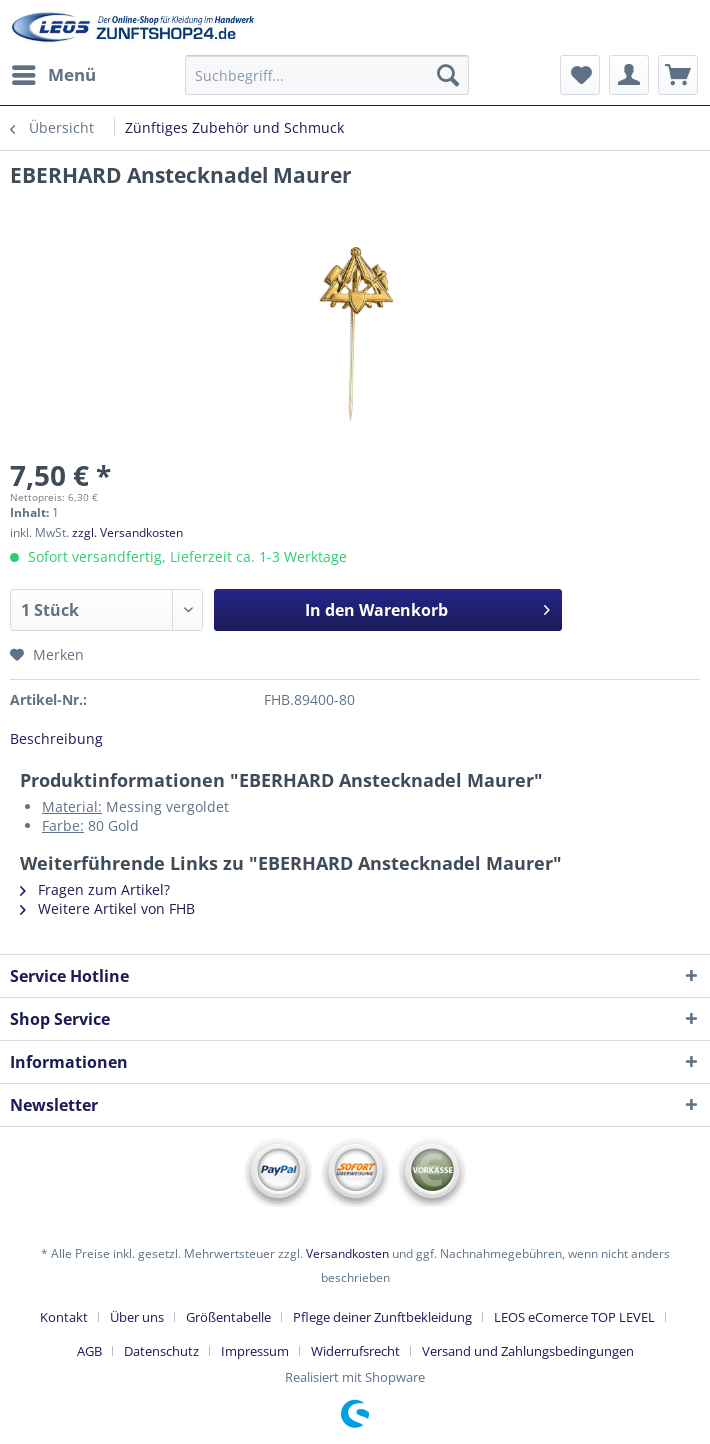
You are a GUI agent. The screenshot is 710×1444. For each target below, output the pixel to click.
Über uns (137, 1317)
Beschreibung (56, 738)
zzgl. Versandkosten (127, 532)
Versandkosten (347, 1253)
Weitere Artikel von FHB (107, 908)
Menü (54, 72)
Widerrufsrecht (355, 1351)
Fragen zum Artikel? (95, 889)
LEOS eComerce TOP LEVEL (574, 1317)
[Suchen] (448, 75)
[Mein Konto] (629, 75)
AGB (89, 1351)
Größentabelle (228, 1317)
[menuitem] (53, 75)
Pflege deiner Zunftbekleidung (382, 1317)
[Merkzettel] (580, 75)
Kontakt (64, 1317)
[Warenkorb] (678, 75)
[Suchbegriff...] (327, 75)
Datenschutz (161, 1351)
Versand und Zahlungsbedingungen (528, 1351)
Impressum (255, 1351)
